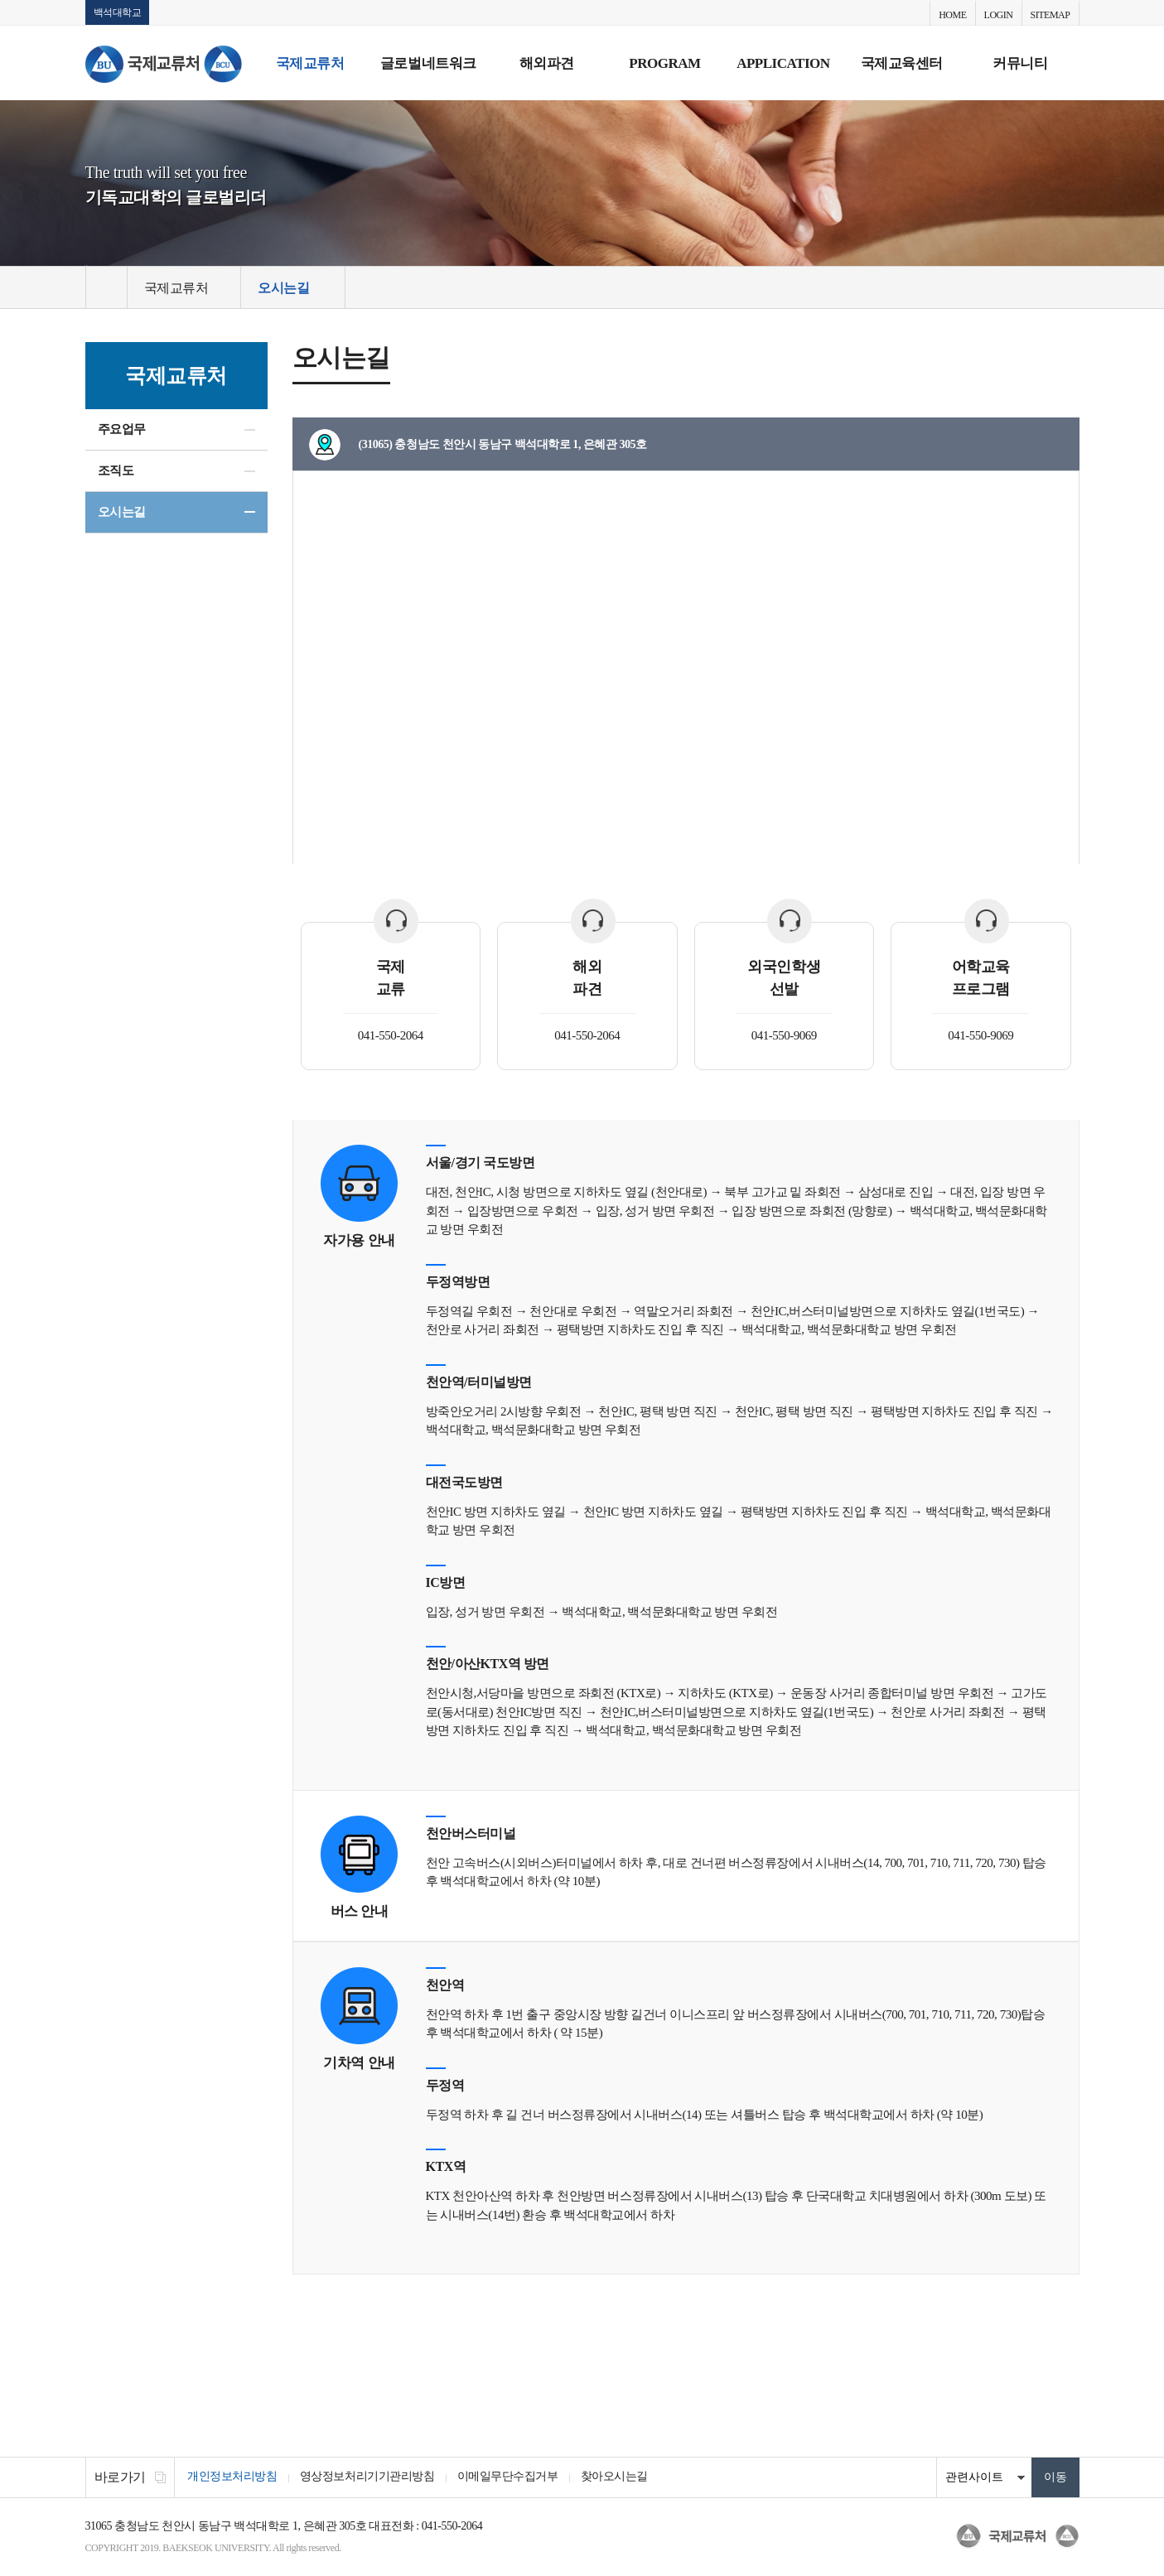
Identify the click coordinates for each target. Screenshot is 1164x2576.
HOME (952, 15)
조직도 (116, 471)
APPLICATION (783, 63)
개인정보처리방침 (233, 2478)
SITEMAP (1050, 15)
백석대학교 (118, 12)
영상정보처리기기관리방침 (370, 2478)
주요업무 (122, 430)
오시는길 (122, 512)
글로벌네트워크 (428, 63)
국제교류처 (310, 63)
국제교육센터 (902, 63)
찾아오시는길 (621, 2478)
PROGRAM (664, 63)
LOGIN (998, 15)
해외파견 (546, 63)
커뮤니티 (1020, 63)
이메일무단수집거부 (512, 2478)
